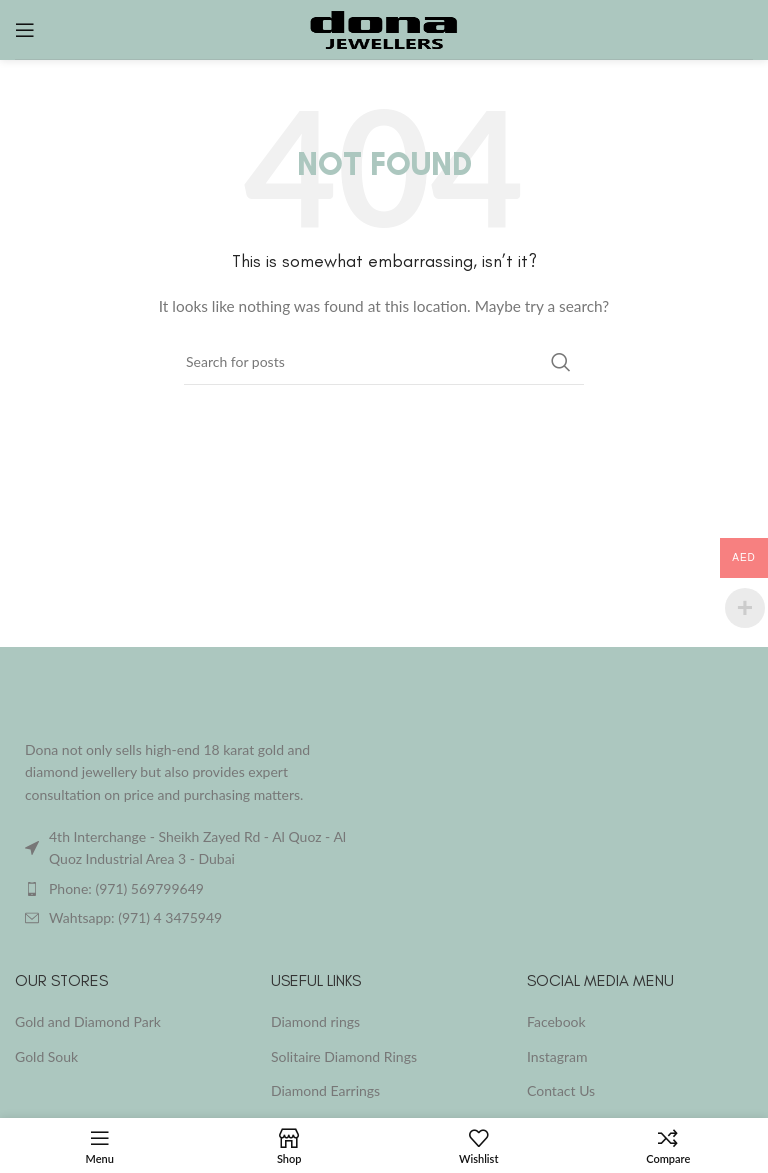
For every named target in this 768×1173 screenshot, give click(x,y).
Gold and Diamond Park (88, 1021)
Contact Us (561, 1090)
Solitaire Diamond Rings (344, 1056)
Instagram (557, 1056)
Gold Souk (46, 1056)
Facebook (556, 1021)
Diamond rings (315, 1021)
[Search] (384, 362)
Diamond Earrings (325, 1090)
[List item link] (192, 889)
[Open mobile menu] (25, 30)
